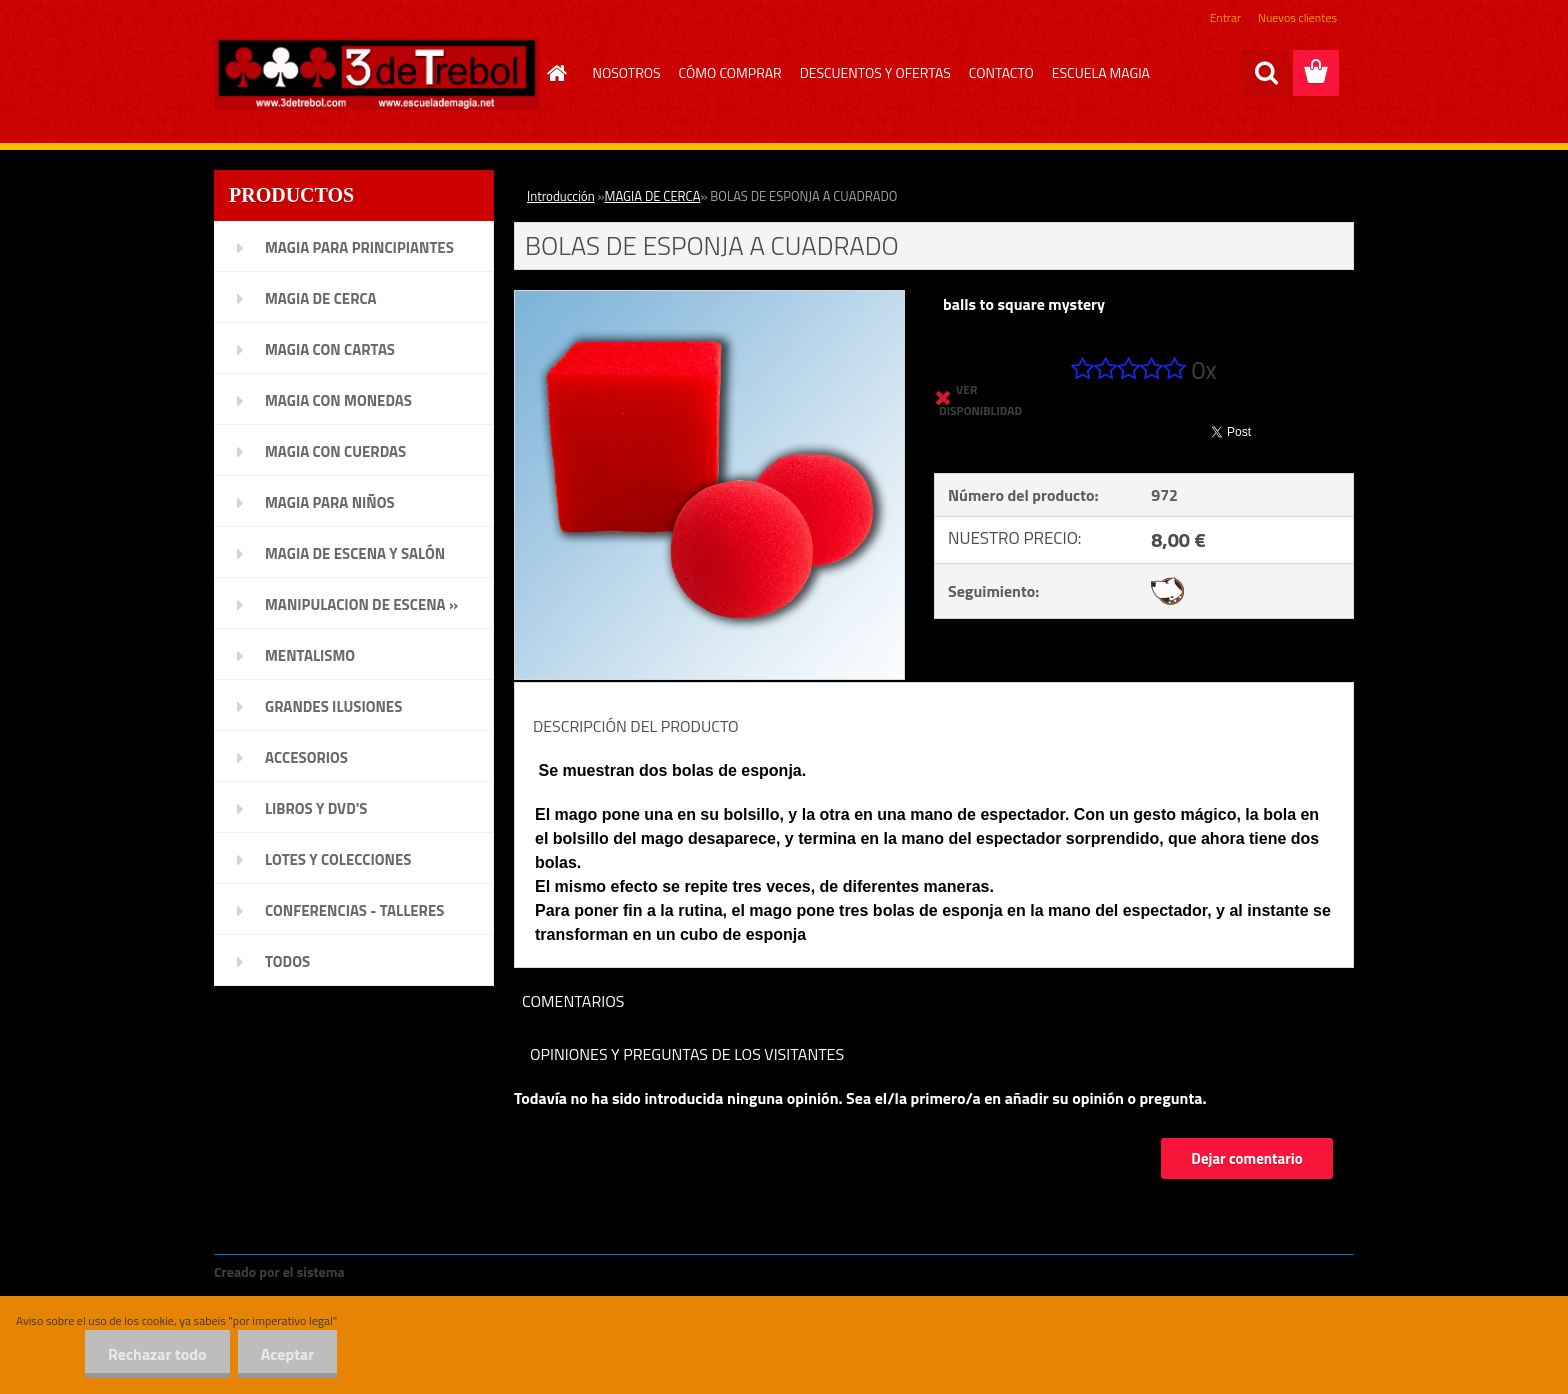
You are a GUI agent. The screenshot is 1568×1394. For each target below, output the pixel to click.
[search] (1266, 73)
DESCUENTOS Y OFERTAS (875, 72)
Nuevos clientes (1297, 17)
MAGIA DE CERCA (653, 196)
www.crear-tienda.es (416, 1271)
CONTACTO (1001, 72)
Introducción (561, 196)
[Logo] (376, 74)
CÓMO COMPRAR (730, 72)
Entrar (1225, 17)
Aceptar (285, 1354)
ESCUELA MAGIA (1101, 72)
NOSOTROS (627, 72)
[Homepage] (555, 73)
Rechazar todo (151, 1354)
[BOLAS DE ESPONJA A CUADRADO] (709, 299)
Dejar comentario (1246, 1158)
